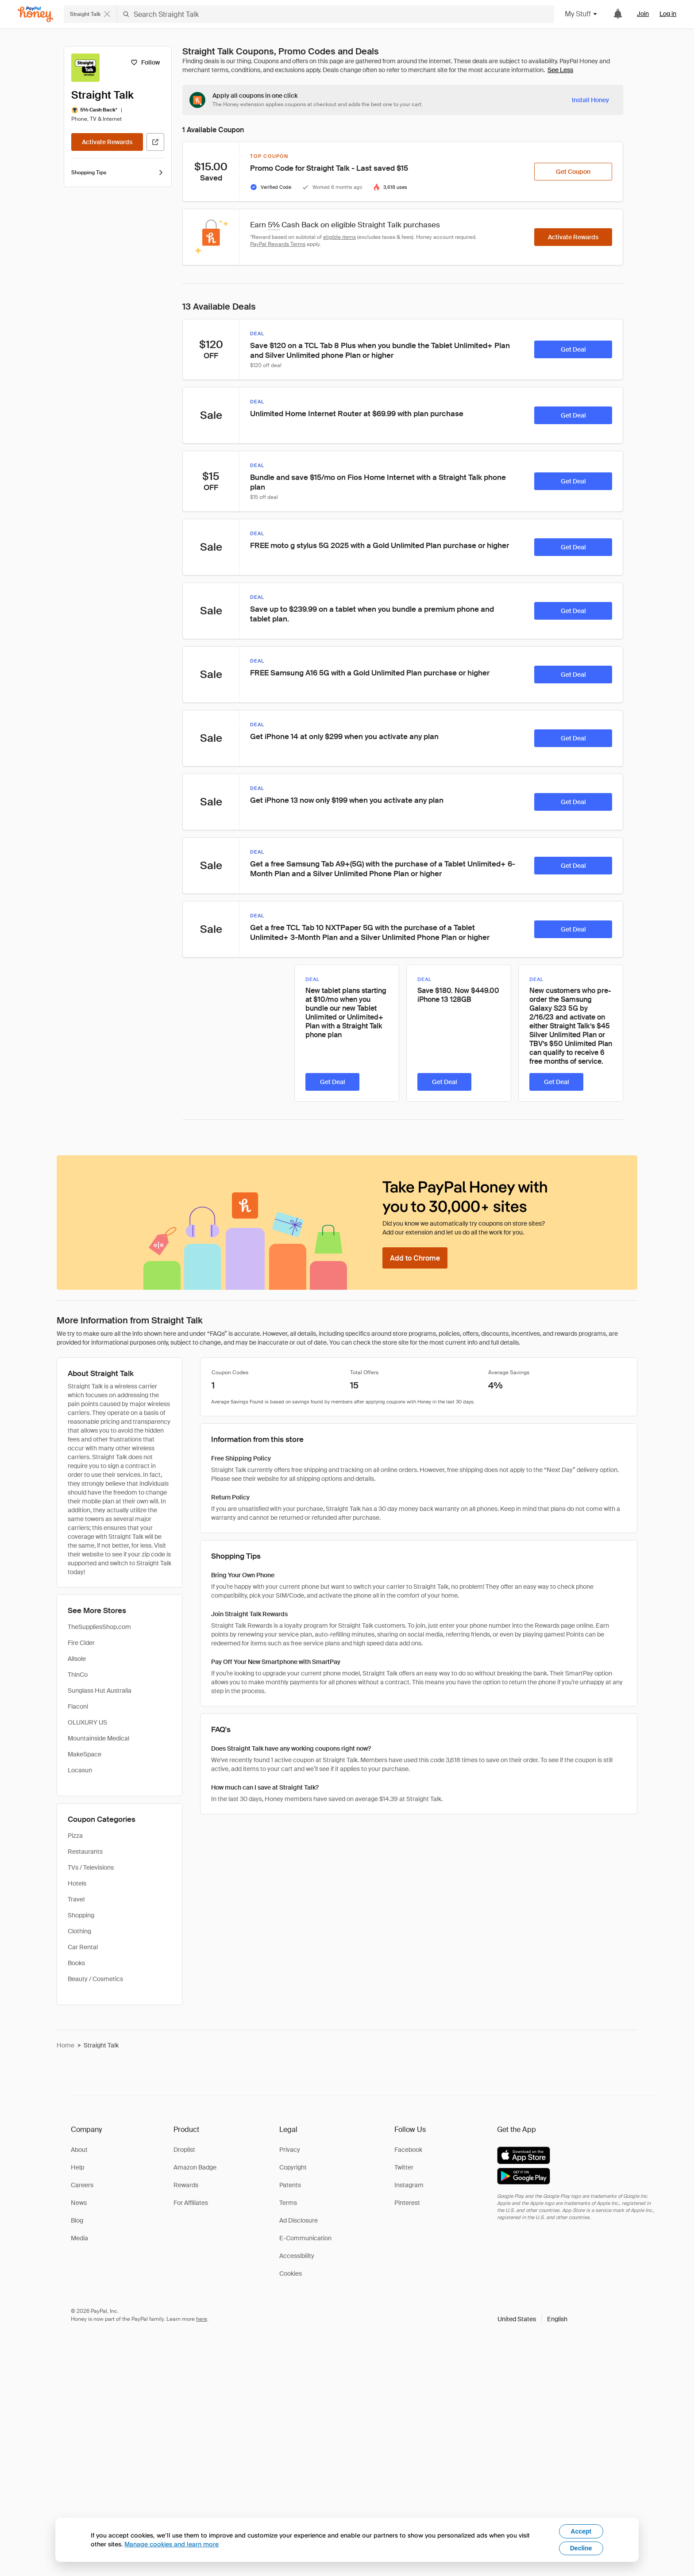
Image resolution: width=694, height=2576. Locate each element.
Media (79, 2238)
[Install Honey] (590, 100)
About (79, 2150)
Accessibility (296, 2256)
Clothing (79, 1931)
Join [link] (643, 14)
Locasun (80, 1770)
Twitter (403, 2167)
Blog (77, 2220)
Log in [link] (667, 14)
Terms (288, 2203)
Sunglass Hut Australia (99, 1690)
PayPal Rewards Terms (277, 244)
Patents (290, 2185)
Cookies (290, 2273)
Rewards (186, 2185)
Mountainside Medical (98, 1738)
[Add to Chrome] (414, 1258)
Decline (581, 2548)
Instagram (409, 2185)
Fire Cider (81, 1643)
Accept (581, 2531)
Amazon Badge (195, 2167)
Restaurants (85, 1851)
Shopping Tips (117, 172)
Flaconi (78, 1706)
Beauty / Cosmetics (95, 1979)
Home (65, 2045)
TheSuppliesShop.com (99, 1627)
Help (77, 2167)
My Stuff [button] (581, 14)
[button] (532, 2319)
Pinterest (407, 2203)
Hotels (77, 1883)
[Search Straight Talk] (335, 14)
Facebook (408, 2150)
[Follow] (145, 62)
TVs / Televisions (91, 1867)
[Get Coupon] (573, 171)
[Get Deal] (573, 349)
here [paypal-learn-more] (201, 2319)
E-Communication (305, 2238)
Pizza (75, 1836)
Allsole (77, 1659)
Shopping (81, 1915)
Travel (76, 1899)
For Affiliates (191, 2203)
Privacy (289, 2150)
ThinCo (78, 1675)
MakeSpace (84, 1754)
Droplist (184, 2150)
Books (76, 1963)
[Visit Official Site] (155, 142)
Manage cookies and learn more (171, 2544)
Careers (82, 2185)
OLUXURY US (87, 1722)
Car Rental (83, 1947)
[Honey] (35, 14)
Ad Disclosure (298, 2220)
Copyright (293, 2167)
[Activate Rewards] (107, 142)
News (79, 2203)
